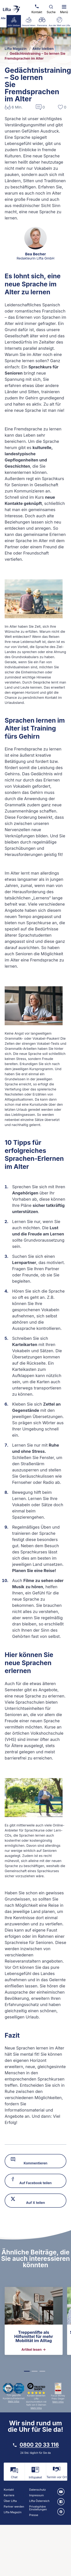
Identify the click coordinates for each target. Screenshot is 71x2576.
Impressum (36, 2495)
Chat (14, 2472)
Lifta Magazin (16, 49)
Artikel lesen (33, 2349)
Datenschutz (37, 2489)
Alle (3, 18)
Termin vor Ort (57, 2472)
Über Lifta (10, 2500)
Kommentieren (29, 2161)
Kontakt (9, 2489)
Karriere (9, 2495)
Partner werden (14, 2506)
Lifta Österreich (39, 2500)
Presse (33, 2515)
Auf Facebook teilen (31, 2181)
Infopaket (35, 2472)
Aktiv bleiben (43, 49)
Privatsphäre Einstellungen (38, 2508)
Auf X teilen (28, 2201)
